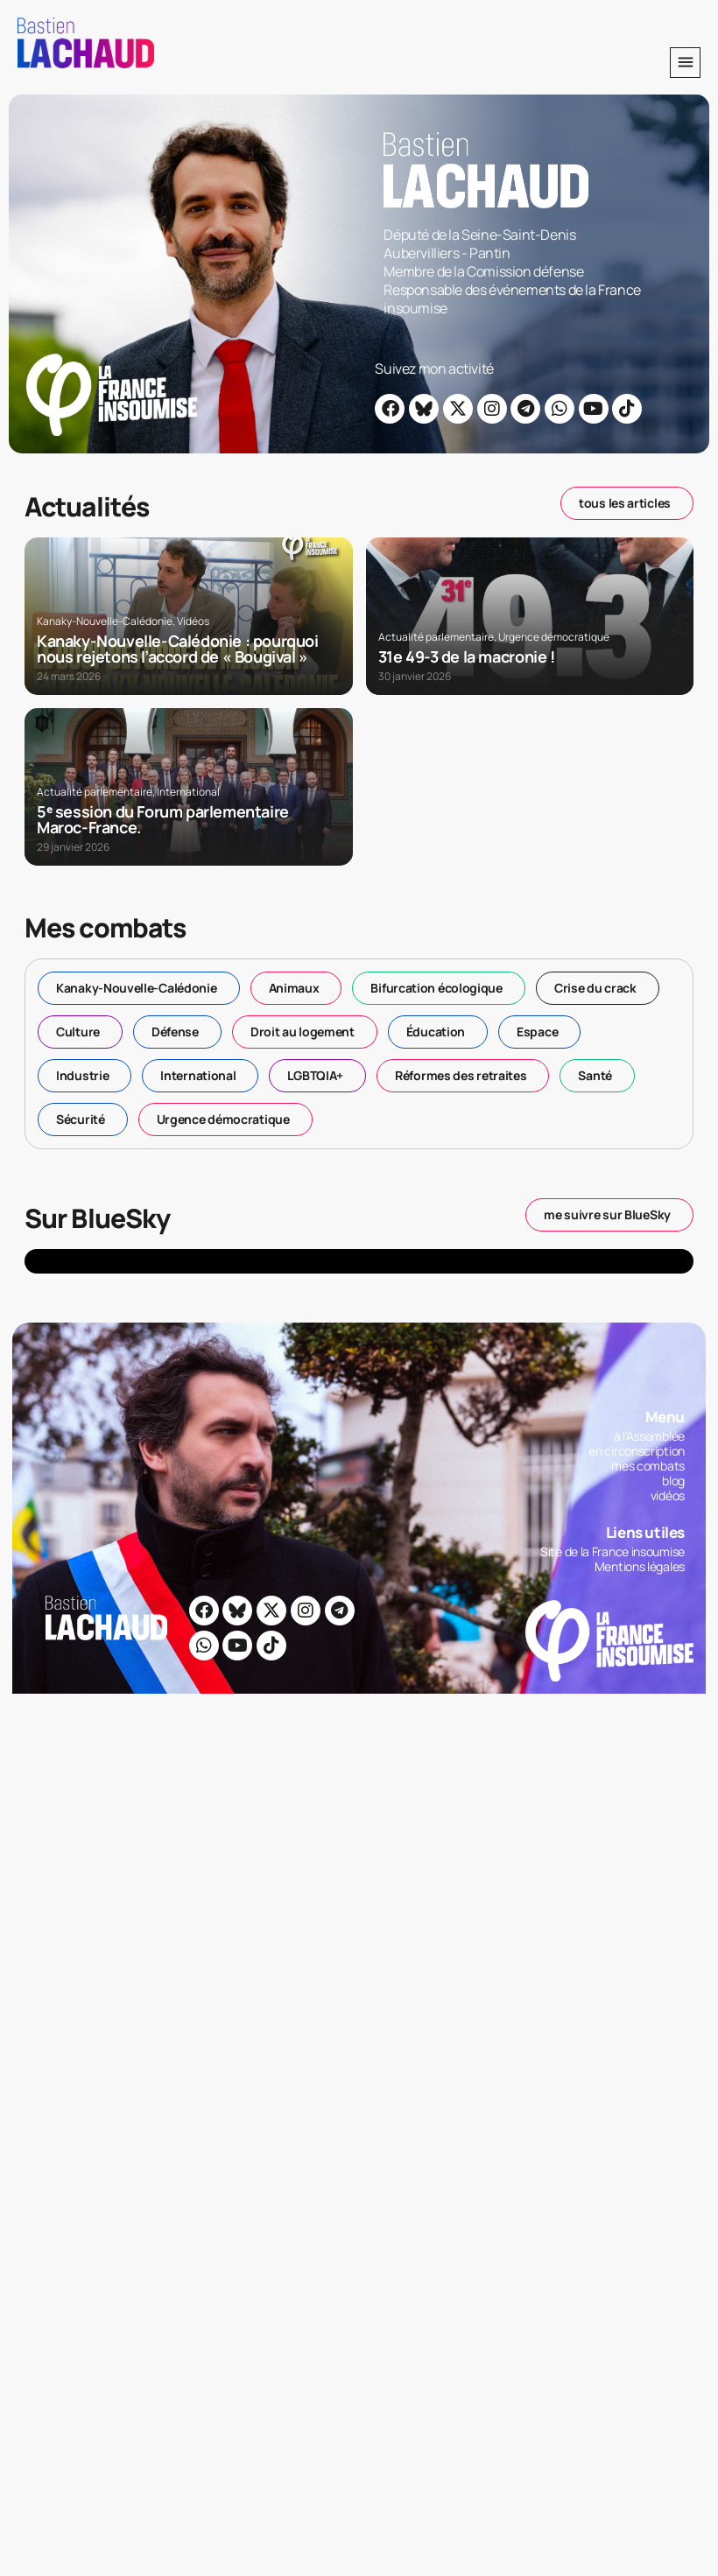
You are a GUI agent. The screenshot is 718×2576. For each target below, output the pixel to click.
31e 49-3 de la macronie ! (466, 656)
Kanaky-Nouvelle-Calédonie (104, 621)
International (188, 791)
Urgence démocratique (553, 636)
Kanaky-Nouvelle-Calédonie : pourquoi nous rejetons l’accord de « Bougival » (178, 648)
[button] (685, 62)
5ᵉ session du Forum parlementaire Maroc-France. (163, 819)
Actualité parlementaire (436, 636)
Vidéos (193, 621)
